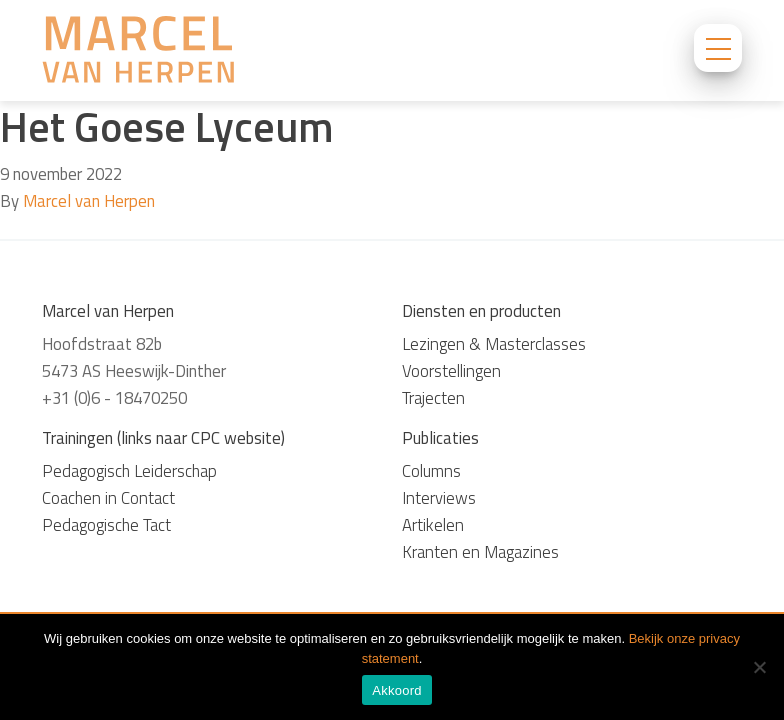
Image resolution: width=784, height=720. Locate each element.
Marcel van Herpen (89, 201)
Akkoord (396, 690)
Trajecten (433, 398)
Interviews (439, 498)
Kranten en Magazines (480, 552)
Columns (431, 471)
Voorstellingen (451, 371)
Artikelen (433, 525)
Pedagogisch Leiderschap (129, 471)
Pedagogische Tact (106, 525)
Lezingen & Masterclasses (494, 344)
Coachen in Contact (108, 498)
